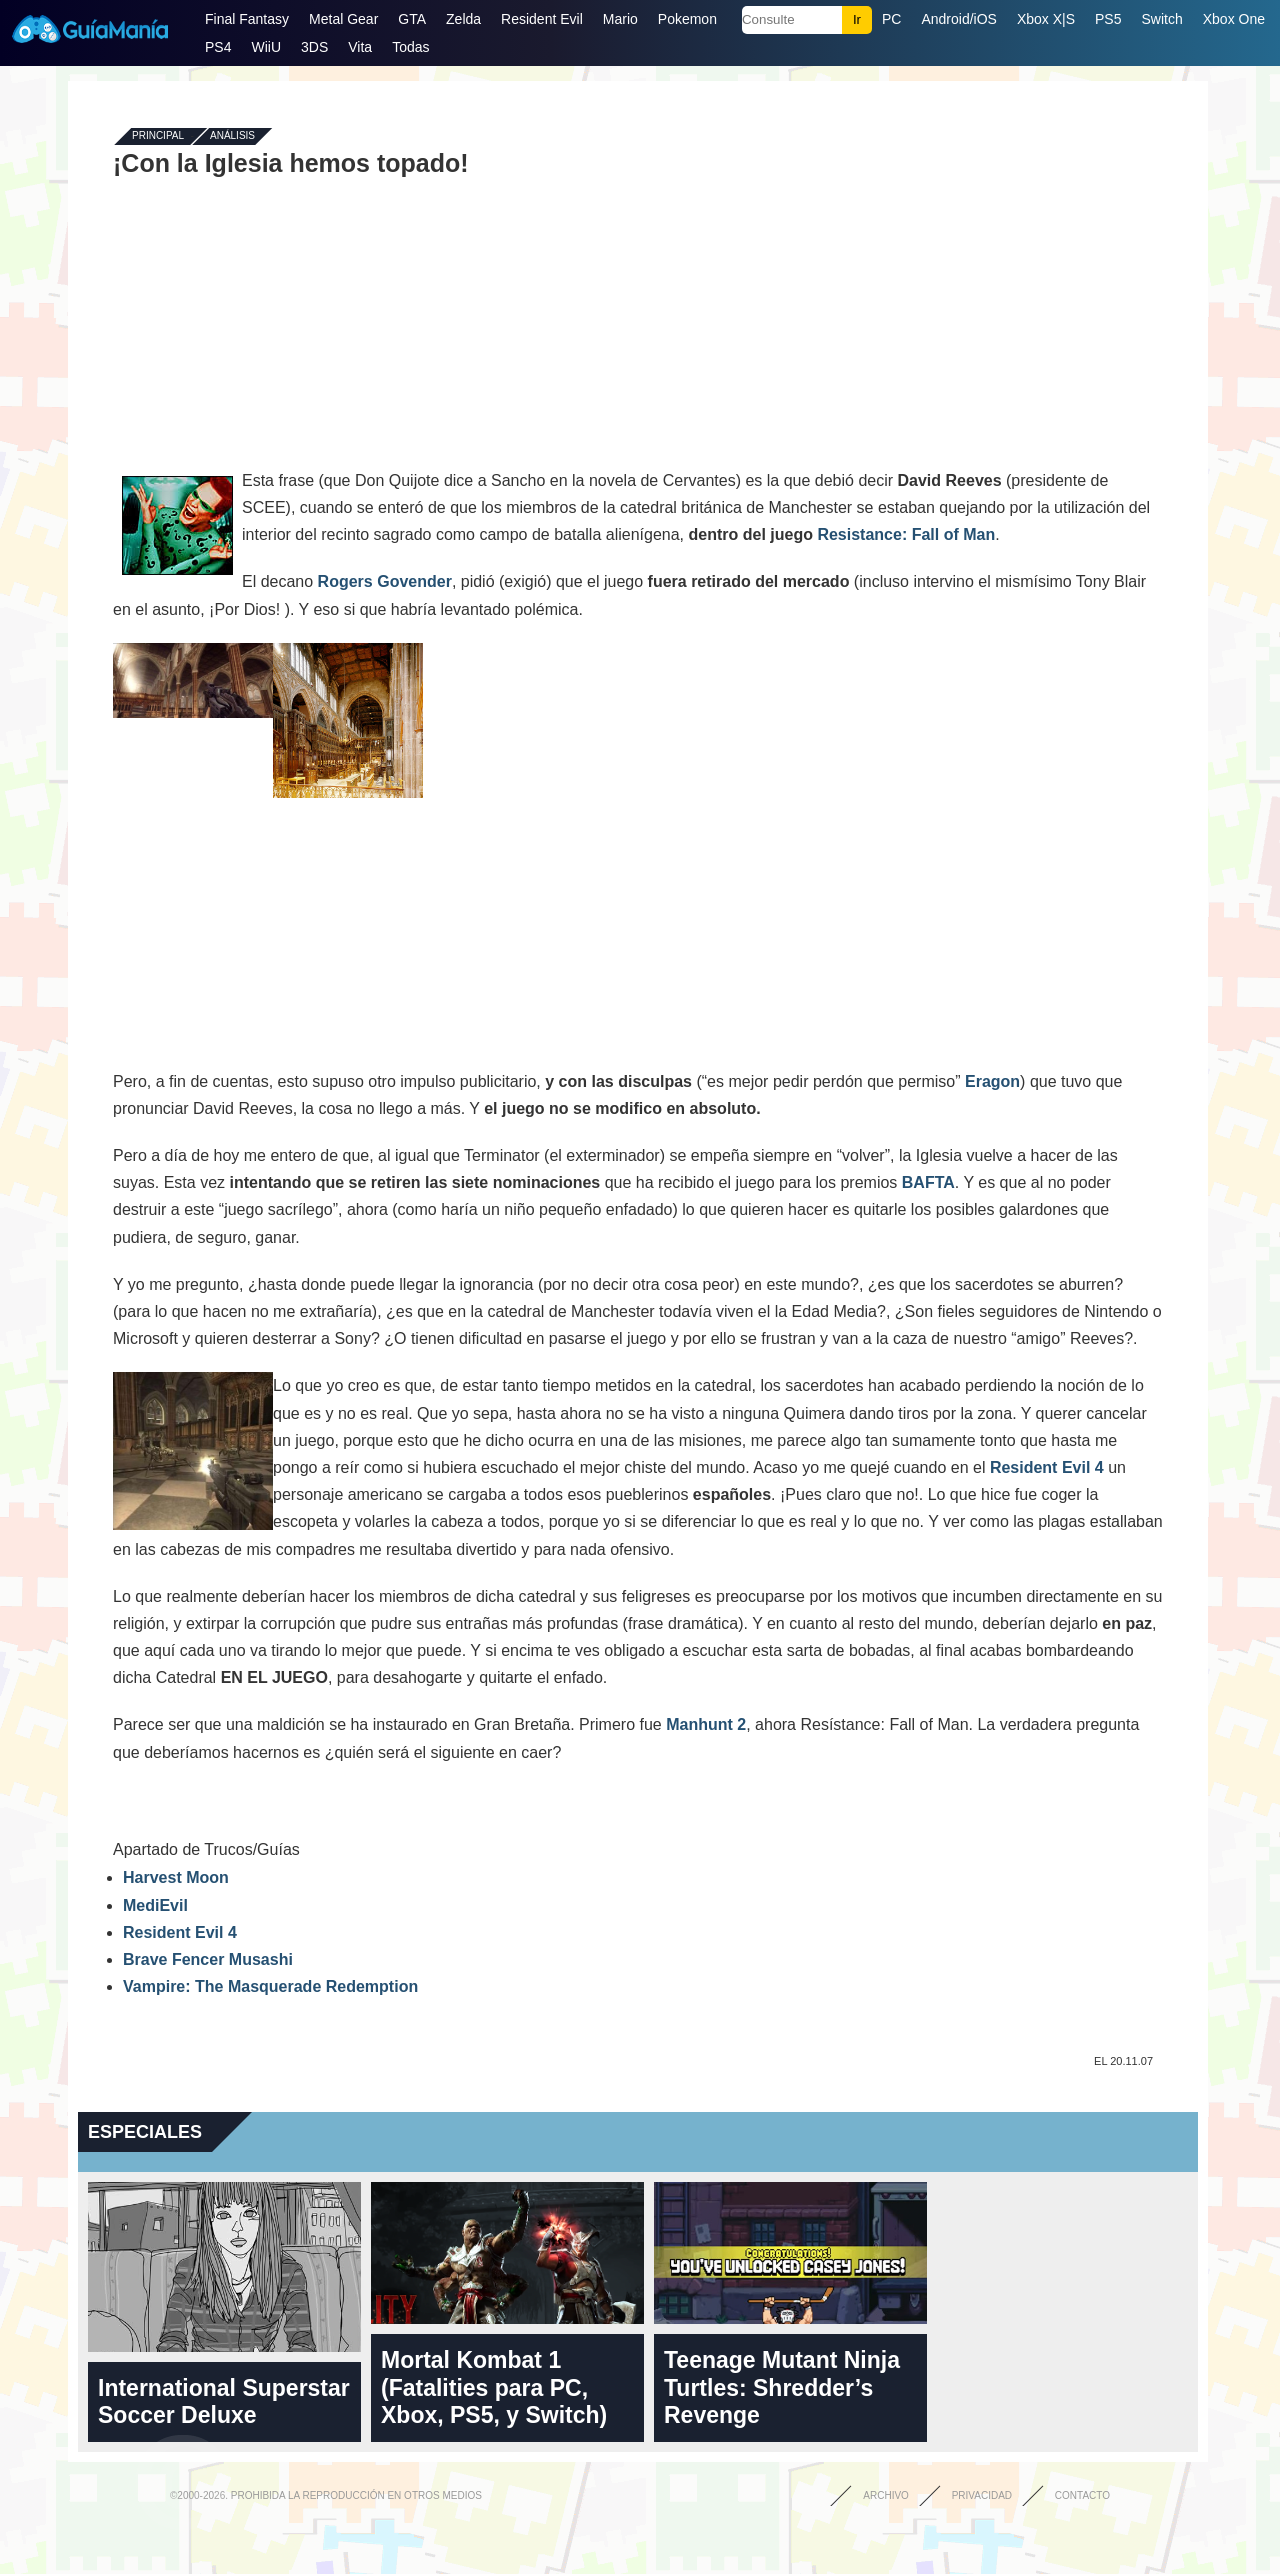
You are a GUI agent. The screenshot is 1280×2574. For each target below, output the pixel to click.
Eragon (992, 1081)
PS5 (1108, 19)
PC (891, 19)
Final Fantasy (247, 19)
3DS (314, 47)
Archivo (886, 2495)
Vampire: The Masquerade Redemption (270, 1986)
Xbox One (1234, 19)
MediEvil (155, 1905)
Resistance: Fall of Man (906, 534)
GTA (412, 19)
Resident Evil (542, 19)
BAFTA (928, 1182)
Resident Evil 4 (1047, 1467)
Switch (1161, 19)
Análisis (232, 136)
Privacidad (982, 2495)
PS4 (218, 47)
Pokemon (687, 19)
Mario (620, 19)
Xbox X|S (1046, 19)
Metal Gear (343, 19)
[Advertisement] (638, 322)
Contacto (1082, 2495)
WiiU (266, 47)
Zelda (463, 19)
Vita (360, 47)
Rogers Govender (385, 581)
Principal (158, 136)
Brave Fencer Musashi (208, 1959)
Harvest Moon (176, 1877)
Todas (410, 47)
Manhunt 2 (706, 1724)
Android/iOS (958, 19)
